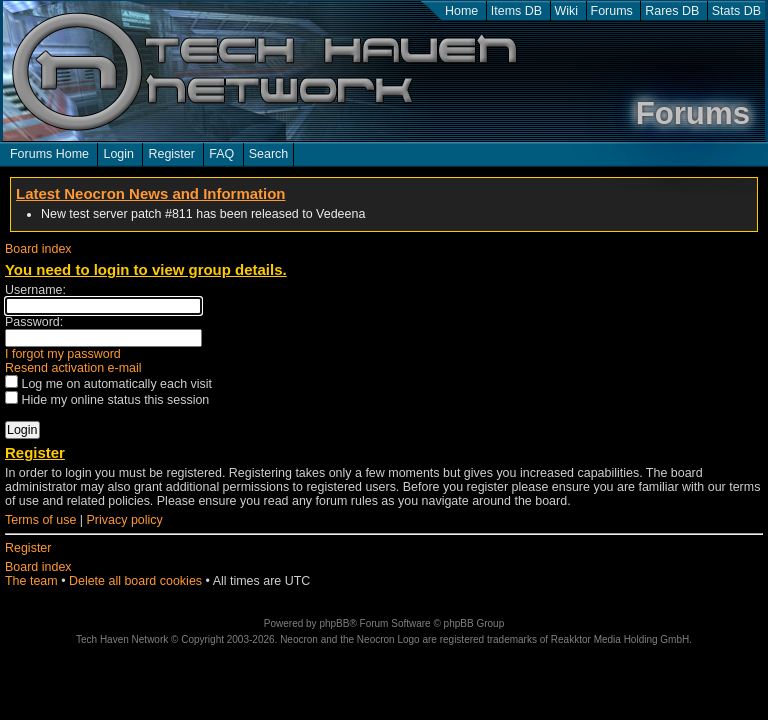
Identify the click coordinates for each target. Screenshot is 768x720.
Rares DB (672, 11)
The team (31, 581)
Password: (34, 322)
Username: (35, 290)
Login (118, 154)
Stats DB (736, 11)
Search (269, 154)
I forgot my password (63, 354)
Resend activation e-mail (73, 368)
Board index (38, 249)
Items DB (516, 11)
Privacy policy (125, 520)
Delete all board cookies (135, 581)
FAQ (221, 154)
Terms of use (40, 520)
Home (461, 11)
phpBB (334, 623)
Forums (612, 11)
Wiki (567, 11)
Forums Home (49, 154)
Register (171, 154)
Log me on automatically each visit (108, 384)
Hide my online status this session (107, 400)
